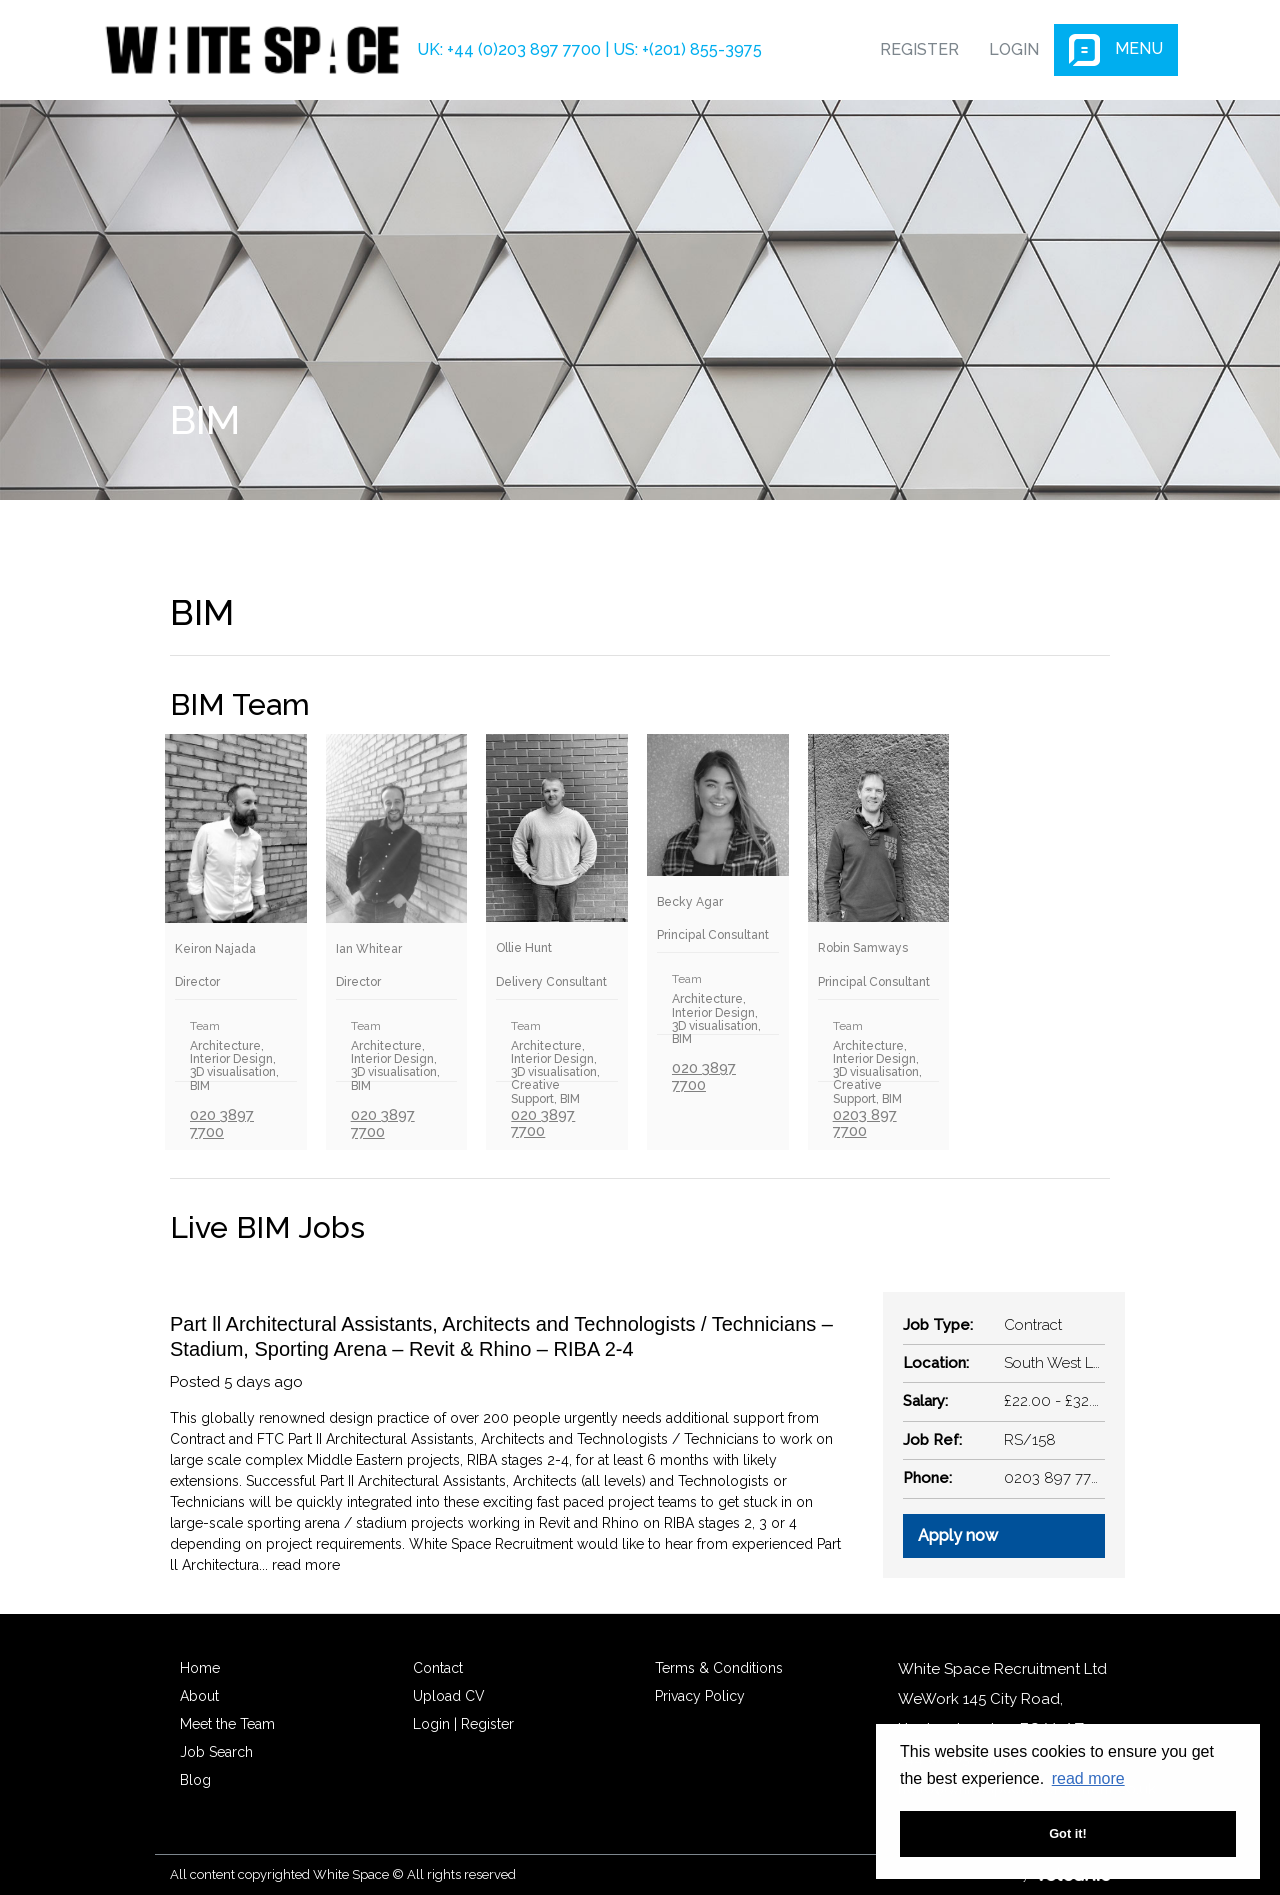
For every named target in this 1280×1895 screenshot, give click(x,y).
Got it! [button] (1068, 1833)
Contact (438, 1668)
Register (919, 50)
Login (1014, 50)
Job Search (216, 1752)
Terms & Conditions (719, 1668)
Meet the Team (227, 1724)
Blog (195, 1780)
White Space (252, 50)
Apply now (958, 1535)
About (199, 1696)
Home (200, 1668)
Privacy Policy (700, 1696)
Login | (435, 1724)
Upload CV (449, 1696)
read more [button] (1088, 1778)
